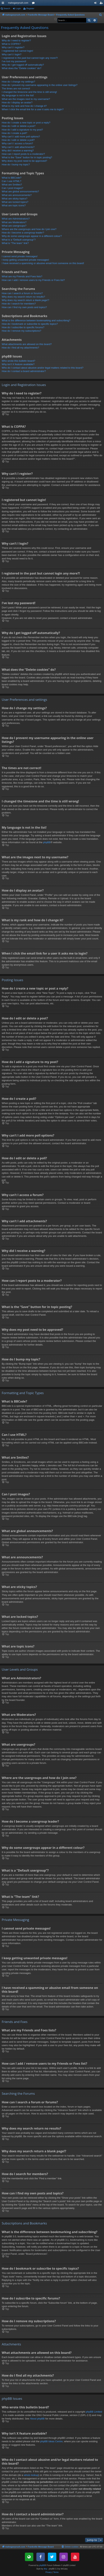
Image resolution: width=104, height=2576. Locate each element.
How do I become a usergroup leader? (23, 232)
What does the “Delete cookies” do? (21, 68)
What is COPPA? (11, 43)
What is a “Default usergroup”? (19, 239)
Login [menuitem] (96, 4)
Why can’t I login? (11, 54)
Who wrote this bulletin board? (18, 360)
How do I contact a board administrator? (24, 371)
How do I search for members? (19, 303)
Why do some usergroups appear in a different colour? (32, 236)
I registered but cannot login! (17, 50)
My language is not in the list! (18, 95)
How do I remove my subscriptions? (21, 330)
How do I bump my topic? (16, 164)
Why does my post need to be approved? (24, 160)
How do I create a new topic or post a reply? (26, 122)
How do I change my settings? (18, 81)
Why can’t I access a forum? (17, 143)
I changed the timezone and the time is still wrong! (29, 92)
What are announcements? (17, 195)
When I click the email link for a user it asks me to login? (33, 109)
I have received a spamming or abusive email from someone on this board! (43, 263)
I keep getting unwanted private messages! (25, 259)
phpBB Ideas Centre (51, 2441)
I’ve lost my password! (14, 61)
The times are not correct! (16, 88)
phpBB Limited (94, 2411)
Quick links (4, 4)
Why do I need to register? (16, 40)
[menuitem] (100, 15)
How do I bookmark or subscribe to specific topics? (30, 323)
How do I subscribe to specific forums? (23, 327)
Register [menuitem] (102, 4)
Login (18, 8)
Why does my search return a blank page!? (25, 300)
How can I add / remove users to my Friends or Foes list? (33, 280)
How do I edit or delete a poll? (18, 140)
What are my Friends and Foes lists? (22, 276)
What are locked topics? (15, 202)
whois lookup (31, 2475)
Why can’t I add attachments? (18, 147)
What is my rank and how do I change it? (24, 105)
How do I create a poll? (14, 133)
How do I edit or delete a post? (18, 126)
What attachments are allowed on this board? (27, 344)
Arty (45, 2569)
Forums (34, 4)
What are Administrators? (16, 218)
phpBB (47, 842)
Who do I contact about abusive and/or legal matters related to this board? (42, 367)
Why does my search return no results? (23, 296)
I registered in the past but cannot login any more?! (30, 57)
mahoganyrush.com (18, 3)
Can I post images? (12, 188)
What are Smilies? (12, 184)
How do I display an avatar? (17, 102)
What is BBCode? (11, 177)
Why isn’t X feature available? (18, 364)
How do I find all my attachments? (20, 347)
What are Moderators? (14, 222)
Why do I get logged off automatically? (23, 64)
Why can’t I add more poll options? (21, 136)
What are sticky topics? (14, 198)
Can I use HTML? (11, 181)
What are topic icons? (14, 205)
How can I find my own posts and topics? (24, 307)
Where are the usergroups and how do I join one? (29, 229)
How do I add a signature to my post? (22, 129)
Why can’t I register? (13, 47)
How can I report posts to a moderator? (23, 154)
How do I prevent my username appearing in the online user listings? (39, 85)
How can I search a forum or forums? (22, 293)
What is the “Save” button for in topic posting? (27, 157)
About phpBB (37, 2418)
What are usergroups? (14, 225)
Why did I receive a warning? (18, 150)
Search (6, 8)
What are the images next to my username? (26, 99)
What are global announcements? (20, 191)
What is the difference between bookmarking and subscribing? (36, 320)
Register (30, 8)
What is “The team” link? (15, 243)
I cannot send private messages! (20, 256)
